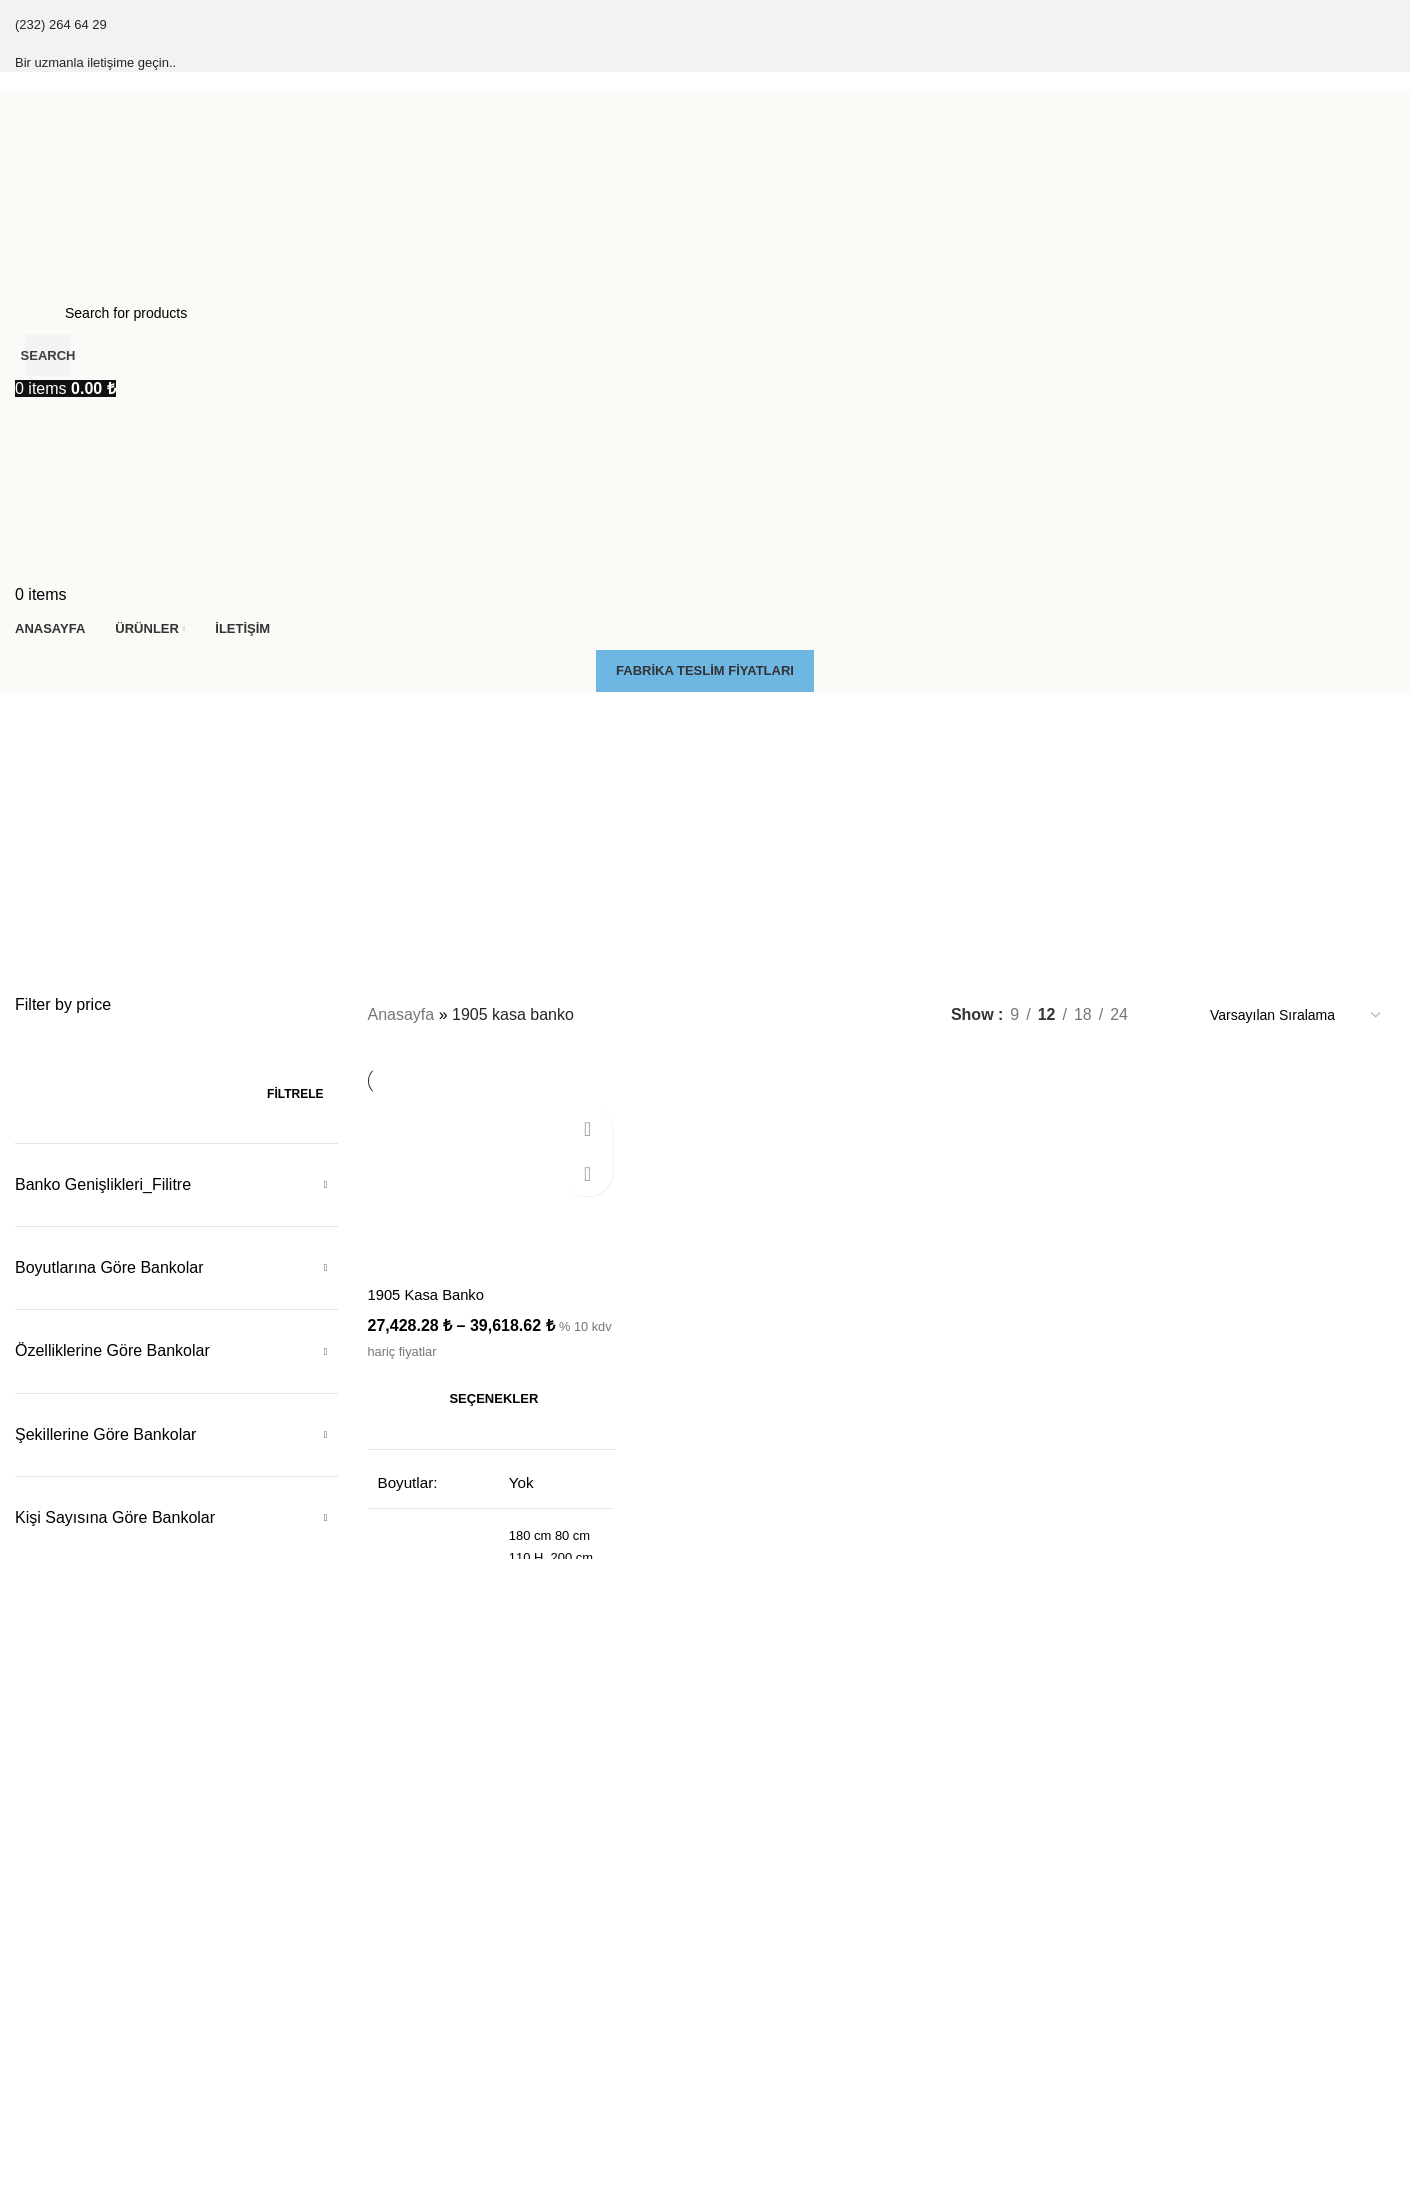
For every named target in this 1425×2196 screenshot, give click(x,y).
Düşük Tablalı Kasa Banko (796, 1912)
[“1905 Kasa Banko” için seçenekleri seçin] (489, 1395)
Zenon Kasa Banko (74, 2014)
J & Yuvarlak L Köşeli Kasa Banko (1170, 2014)
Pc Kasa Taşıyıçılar (424, 1912)
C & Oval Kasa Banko (1132, 2048)
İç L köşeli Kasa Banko (1135, 1980)
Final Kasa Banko (70, 1912)
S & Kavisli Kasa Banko (1138, 2082)
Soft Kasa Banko (67, 1980)
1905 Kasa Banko (431, 1290)
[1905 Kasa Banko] (489, 1187)
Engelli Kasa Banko (775, 1946)
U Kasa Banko (1110, 2151)
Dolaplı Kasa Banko (776, 1877)
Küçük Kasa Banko (1124, 1877)
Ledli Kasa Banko (769, 1980)
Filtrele (295, 1094)
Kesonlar (392, 1877)
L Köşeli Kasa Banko (1129, 1946)
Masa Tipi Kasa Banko (784, 2014)
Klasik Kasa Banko (73, 1946)
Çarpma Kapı (406, 1946)
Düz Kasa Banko (1117, 1912)
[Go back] (40, 717)
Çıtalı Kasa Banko (71, 1877)
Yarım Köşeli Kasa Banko (1144, 2117)
